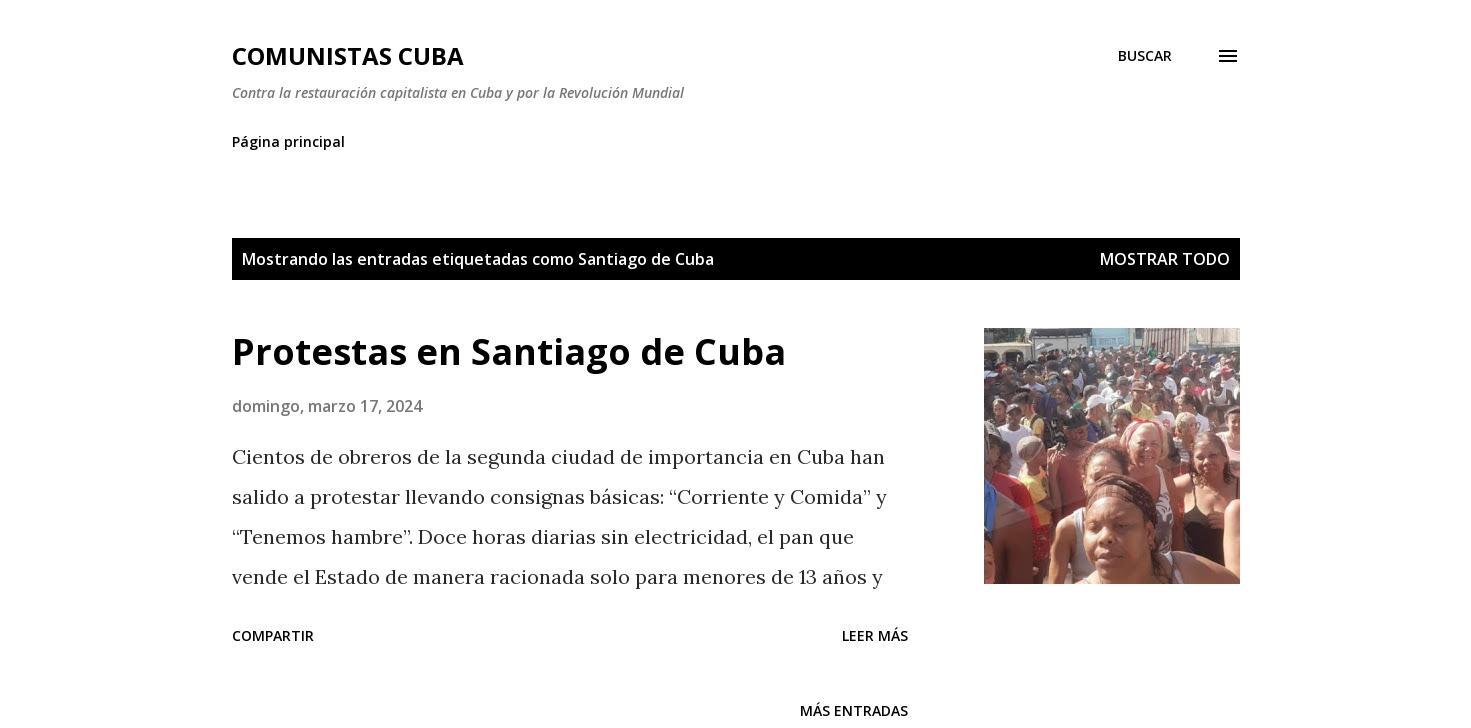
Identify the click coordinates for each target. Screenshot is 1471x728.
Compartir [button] (273, 635)
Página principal (288, 141)
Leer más (875, 635)
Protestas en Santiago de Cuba (509, 351)
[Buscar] (1145, 56)
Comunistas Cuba (348, 55)
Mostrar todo (1165, 259)
